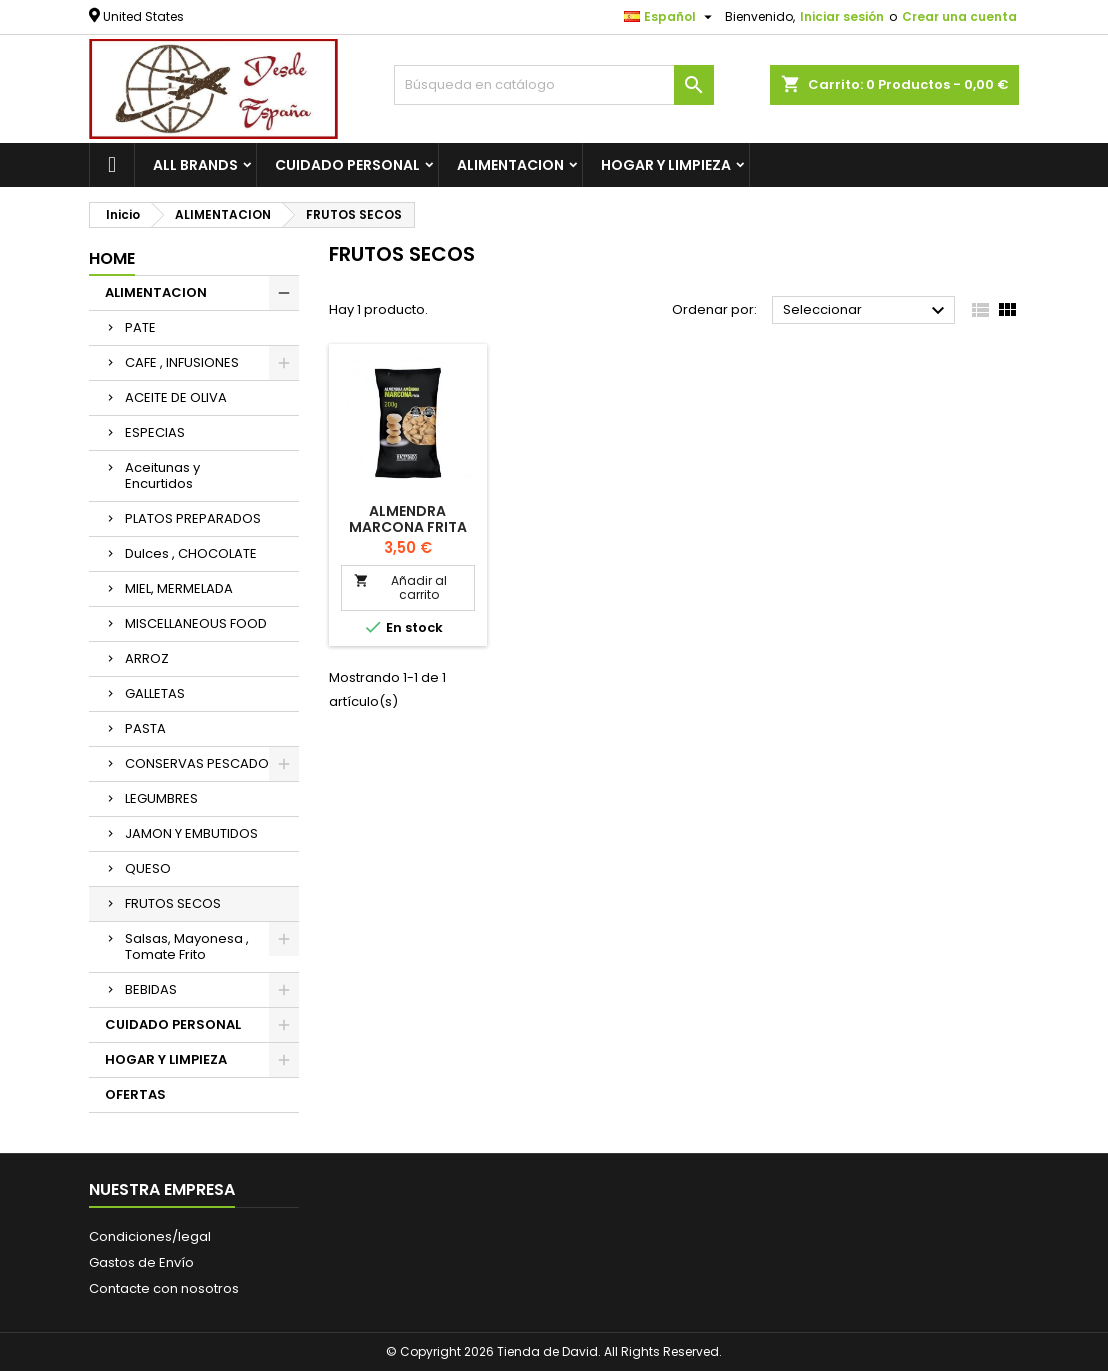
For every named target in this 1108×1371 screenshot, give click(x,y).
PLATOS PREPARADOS (193, 518)
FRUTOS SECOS (173, 903)
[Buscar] (554, 85)
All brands (195, 165)
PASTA (145, 728)
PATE (140, 327)
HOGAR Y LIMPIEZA (666, 165)
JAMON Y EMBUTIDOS (191, 833)
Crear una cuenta (959, 16)
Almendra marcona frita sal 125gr (408, 527)
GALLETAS (155, 693)
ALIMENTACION (510, 165)
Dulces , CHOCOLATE (191, 553)
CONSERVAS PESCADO (197, 763)
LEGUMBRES (161, 798)
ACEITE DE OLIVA (176, 397)
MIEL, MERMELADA (179, 588)
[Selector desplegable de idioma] (670, 17)
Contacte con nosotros (164, 1288)
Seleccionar (866, 311)
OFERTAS (135, 1094)
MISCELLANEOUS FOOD (196, 623)
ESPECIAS (155, 432)
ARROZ (147, 658)
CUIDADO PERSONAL (347, 165)
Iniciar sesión (842, 16)
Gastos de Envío (141, 1262)
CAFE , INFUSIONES (182, 362)
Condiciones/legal (150, 1236)
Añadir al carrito (400, 587)
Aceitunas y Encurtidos (162, 475)
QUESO (148, 868)
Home (112, 258)
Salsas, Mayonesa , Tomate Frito (187, 946)
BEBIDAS (151, 989)
